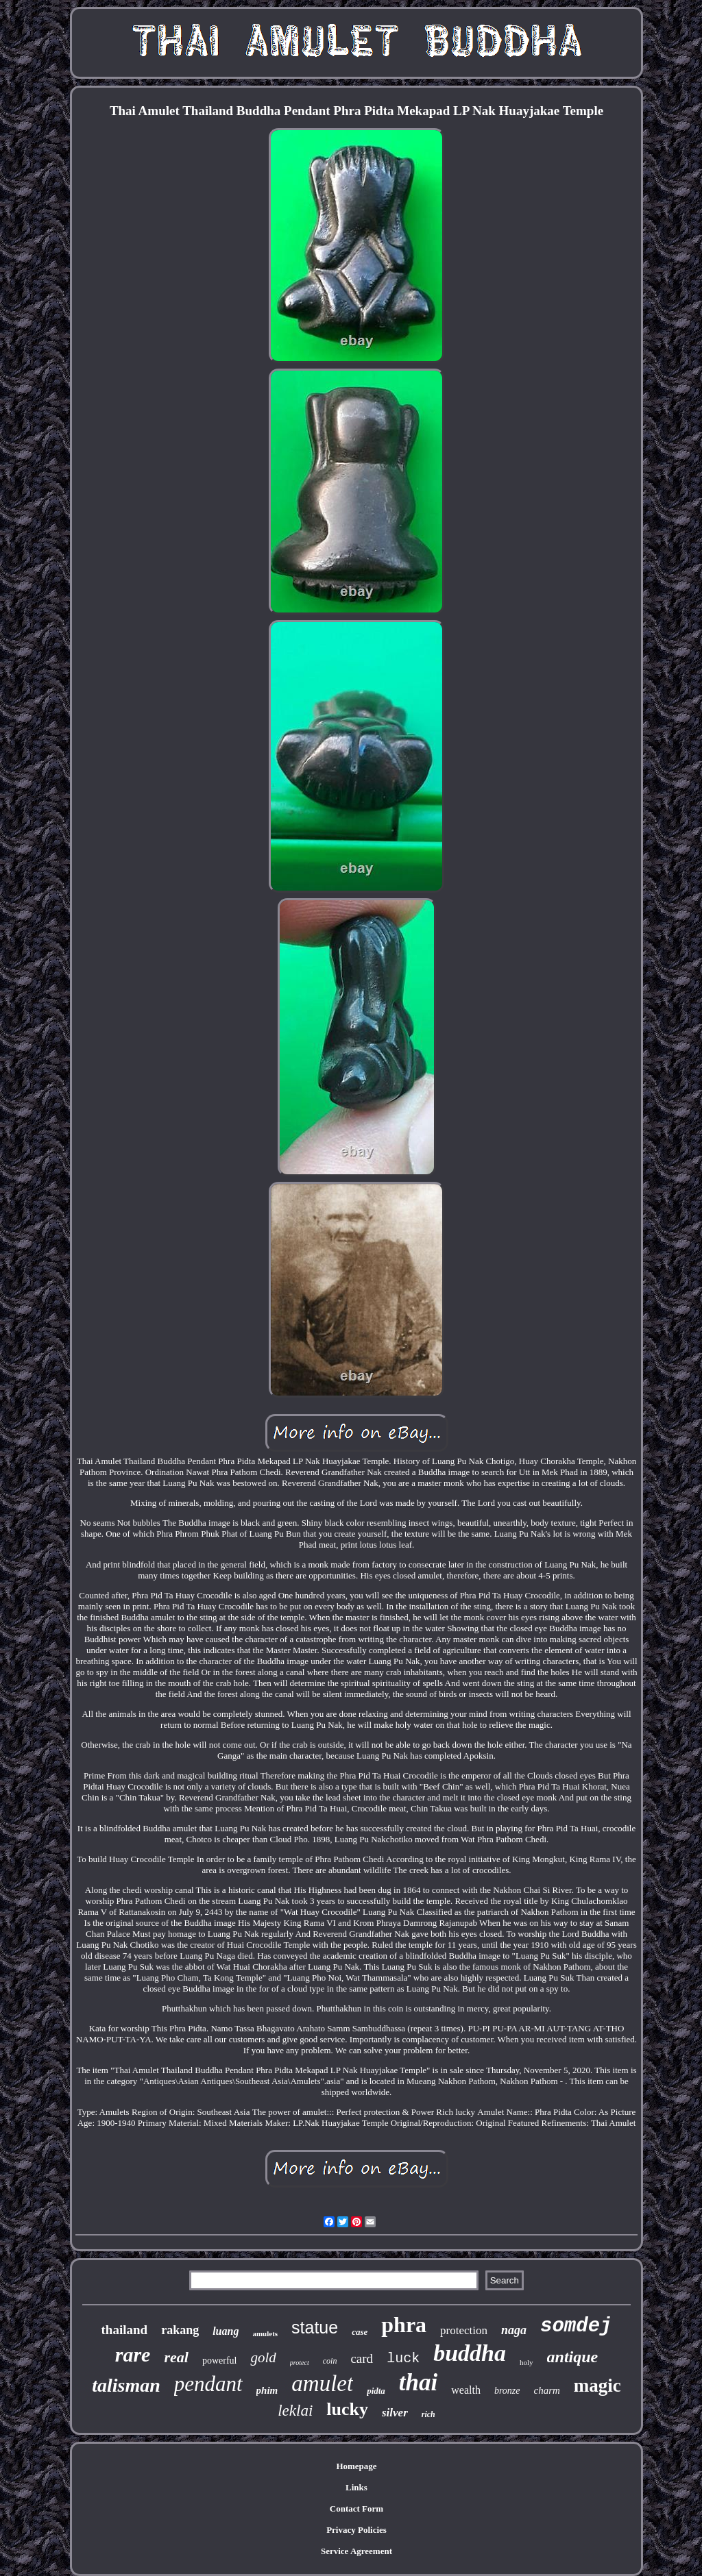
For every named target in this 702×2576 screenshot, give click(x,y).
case (359, 2332)
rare (133, 2354)
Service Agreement (356, 2551)
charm (547, 2390)
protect (299, 2362)
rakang (180, 2330)
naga (513, 2330)
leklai (295, 2410)
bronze (507, 2391)
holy (526, 2362)
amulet (322, 2383)
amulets (265, 2333)
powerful (219, 2360)
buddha (469, 2353)
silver (395, 2412)
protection (463, 2330)
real (176, 2357)
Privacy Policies (356, 2530)
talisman (126, 2385)
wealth (466, 2390)
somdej (576, 2326)
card (361, 2358)
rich (428, 2414)
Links (356, 2487)
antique (572, 2357)
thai (418, 2382)
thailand (124, 2330)
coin (330, 2361)
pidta (376, 2391)
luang (226, 2331)
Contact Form (356, 2508)
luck (403, 2358)
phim (267, 2390)
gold (263, 2357)
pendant (208, 2384)
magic (597, 2385)
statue (314, 2327)
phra (403, 2324)
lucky (347, 2409)
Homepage (356, 2466)
